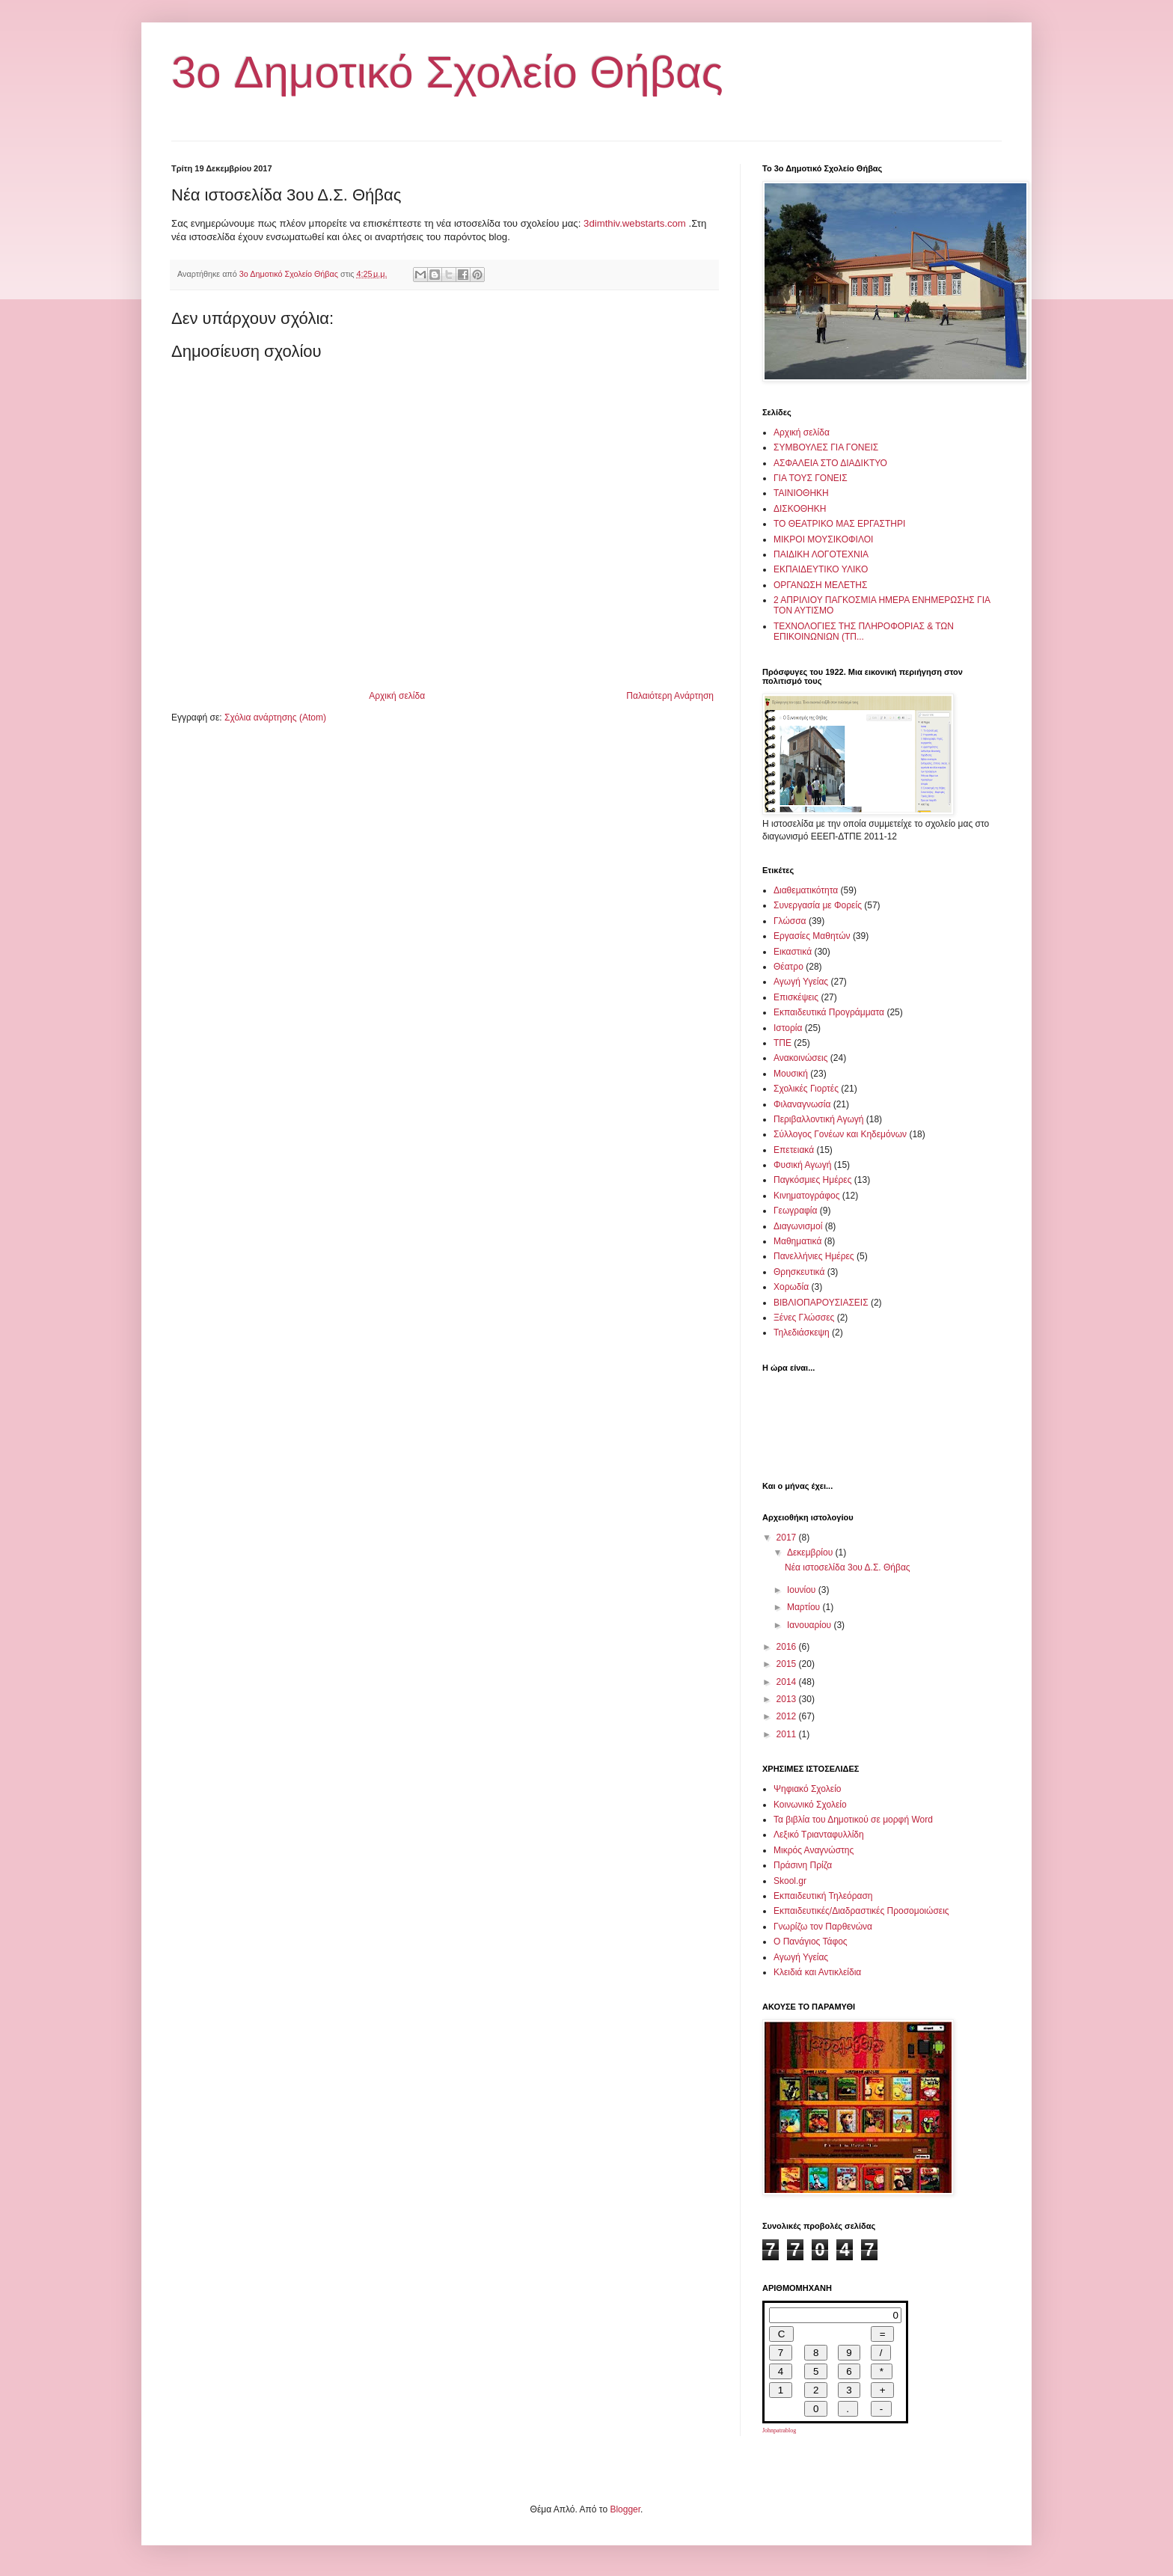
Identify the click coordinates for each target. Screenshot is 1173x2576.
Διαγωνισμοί (798, 1226)
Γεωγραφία (795, 1210)
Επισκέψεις (796, 997)
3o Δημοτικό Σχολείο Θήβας (447, 72)
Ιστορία (788, 1028)
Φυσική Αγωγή (802, 1165)
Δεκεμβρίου (811, 1552)
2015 (788, 1664)
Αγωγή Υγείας (801, 981)
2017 (788, 1537)
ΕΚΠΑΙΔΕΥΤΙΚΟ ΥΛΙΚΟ (821, 569)
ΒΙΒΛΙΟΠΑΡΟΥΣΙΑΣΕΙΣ (821, 1302)
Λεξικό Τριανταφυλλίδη (819, 1834)
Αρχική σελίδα (397, 696)
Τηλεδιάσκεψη (802, 1332)
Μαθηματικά (797, 1241)
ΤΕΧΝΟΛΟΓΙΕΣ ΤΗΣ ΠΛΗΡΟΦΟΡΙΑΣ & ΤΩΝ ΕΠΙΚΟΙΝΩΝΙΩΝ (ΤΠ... (864, 631)
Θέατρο (788, 966)
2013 (788, 1699)
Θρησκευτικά (799, 1272)
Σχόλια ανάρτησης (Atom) (275, 717)
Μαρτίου (805, 1607)
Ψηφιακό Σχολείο (807, 1789)
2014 (788, 1682)
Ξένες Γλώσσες (804, 1317)
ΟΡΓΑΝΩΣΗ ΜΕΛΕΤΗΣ (820, 585)
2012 (788, 1716)
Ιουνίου (802, 1590)
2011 (788, 1734)
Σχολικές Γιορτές (806, 1088)
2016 (788, 1647)
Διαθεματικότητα (806, 890)
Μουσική (791, 1073)
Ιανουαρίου (810, 1625)
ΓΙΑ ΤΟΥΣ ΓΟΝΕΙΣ (811, 478)
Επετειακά (794, 1150)
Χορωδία (791, 1287)
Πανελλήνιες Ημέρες (814, 1256)
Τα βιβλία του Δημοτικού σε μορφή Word (853, 1819)
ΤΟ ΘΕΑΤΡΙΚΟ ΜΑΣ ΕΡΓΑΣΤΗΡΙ (839, 523)
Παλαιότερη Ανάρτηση (670, 696)
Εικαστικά (793, 951)
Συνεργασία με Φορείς (818, 905)
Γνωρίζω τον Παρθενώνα (823, 1926)
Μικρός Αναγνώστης (814, 1850)
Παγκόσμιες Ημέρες (812, 1180)
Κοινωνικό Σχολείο (810, 1804)
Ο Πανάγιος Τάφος (811, 1941)
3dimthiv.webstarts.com (636, 223)
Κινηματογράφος (806, 1195)
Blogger (625, 2509)
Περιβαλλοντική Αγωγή (818, 1119)
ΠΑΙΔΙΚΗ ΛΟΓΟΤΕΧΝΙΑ (821, 554)
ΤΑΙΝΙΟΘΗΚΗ (801, 493)
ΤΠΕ (782, 1043)
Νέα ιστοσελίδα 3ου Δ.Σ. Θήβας (847, 1567)
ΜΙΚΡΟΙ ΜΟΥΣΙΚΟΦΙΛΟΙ (823, 539)
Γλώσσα (790, 921)
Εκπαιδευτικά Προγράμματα (829, 1012)
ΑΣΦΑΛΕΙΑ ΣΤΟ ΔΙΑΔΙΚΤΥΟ (830, 463)
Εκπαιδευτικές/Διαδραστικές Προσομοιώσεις (861, 1911)
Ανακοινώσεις (801, 1058)
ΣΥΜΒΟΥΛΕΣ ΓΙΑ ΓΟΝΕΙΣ (826, 447)
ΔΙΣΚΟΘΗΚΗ (800, 509)
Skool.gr (790, 1881)
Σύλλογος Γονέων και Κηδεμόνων (840, 1134)
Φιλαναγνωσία (802, 1104)
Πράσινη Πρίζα (803, 1865)
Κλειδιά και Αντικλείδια (817, 1972)
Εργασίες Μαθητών (812, 936)
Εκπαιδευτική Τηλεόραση (823, 1896)
